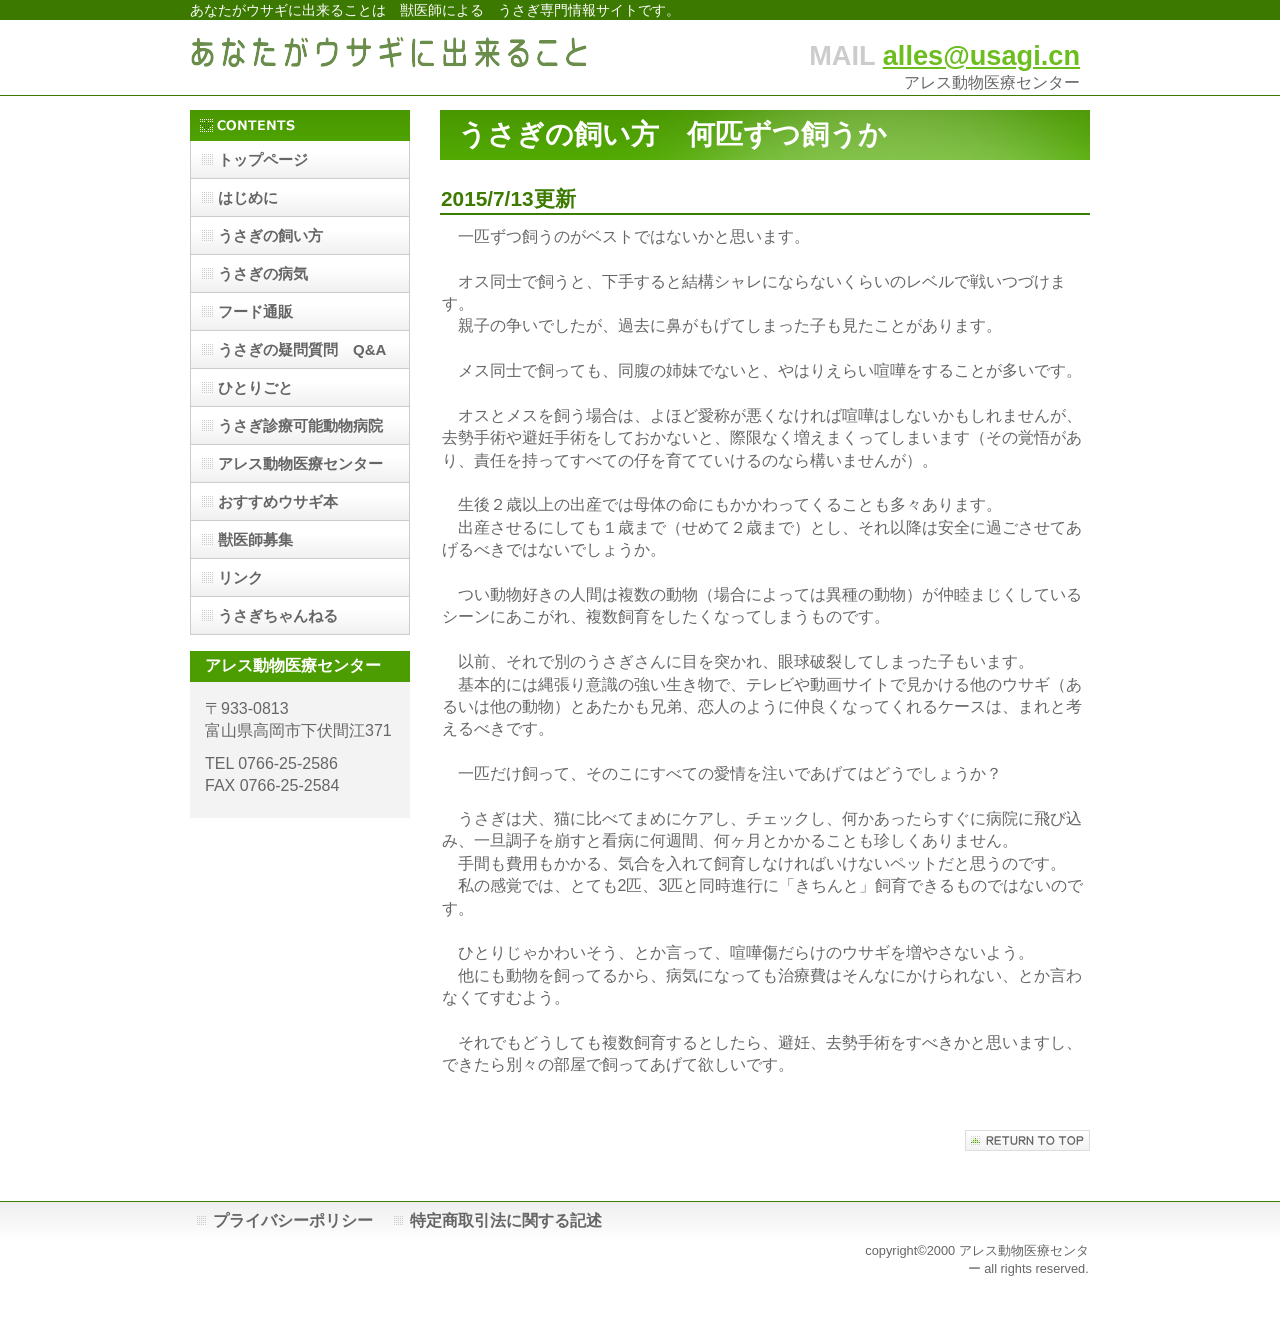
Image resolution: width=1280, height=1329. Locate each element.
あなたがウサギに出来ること (390, 57)
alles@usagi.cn (981, 55)
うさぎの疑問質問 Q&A (302, 349)
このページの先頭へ (1027, 1140)
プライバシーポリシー (293, 1220)
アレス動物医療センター (300, 463)
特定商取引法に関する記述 (506, 1220)
